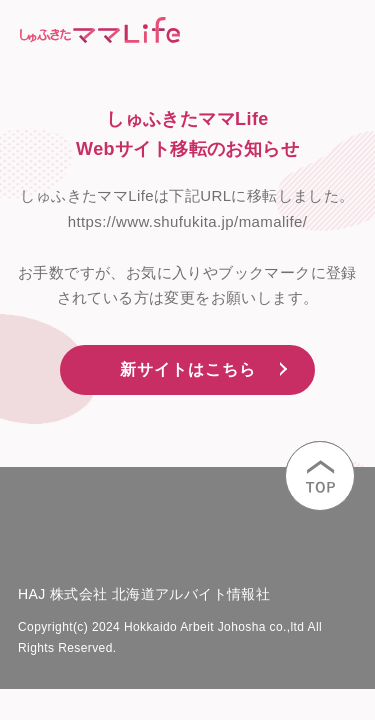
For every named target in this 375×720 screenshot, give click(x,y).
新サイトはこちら (188, 369)
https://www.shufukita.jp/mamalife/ (188, 221)
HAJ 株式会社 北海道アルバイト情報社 (144, 594)
